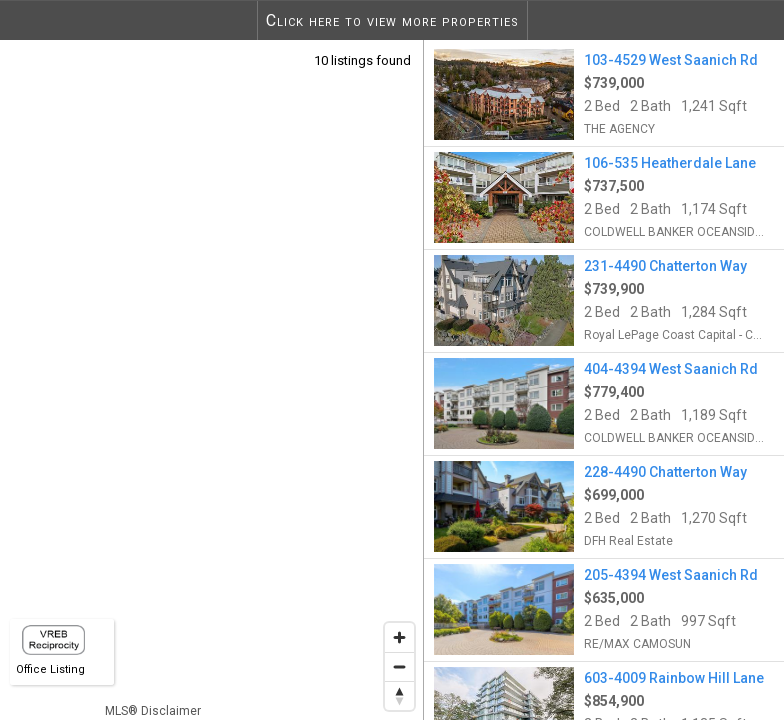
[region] (212, 379)
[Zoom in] (399, 637)
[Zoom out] (399, 666)
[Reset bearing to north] (399, 695)
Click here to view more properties (392, 20)
